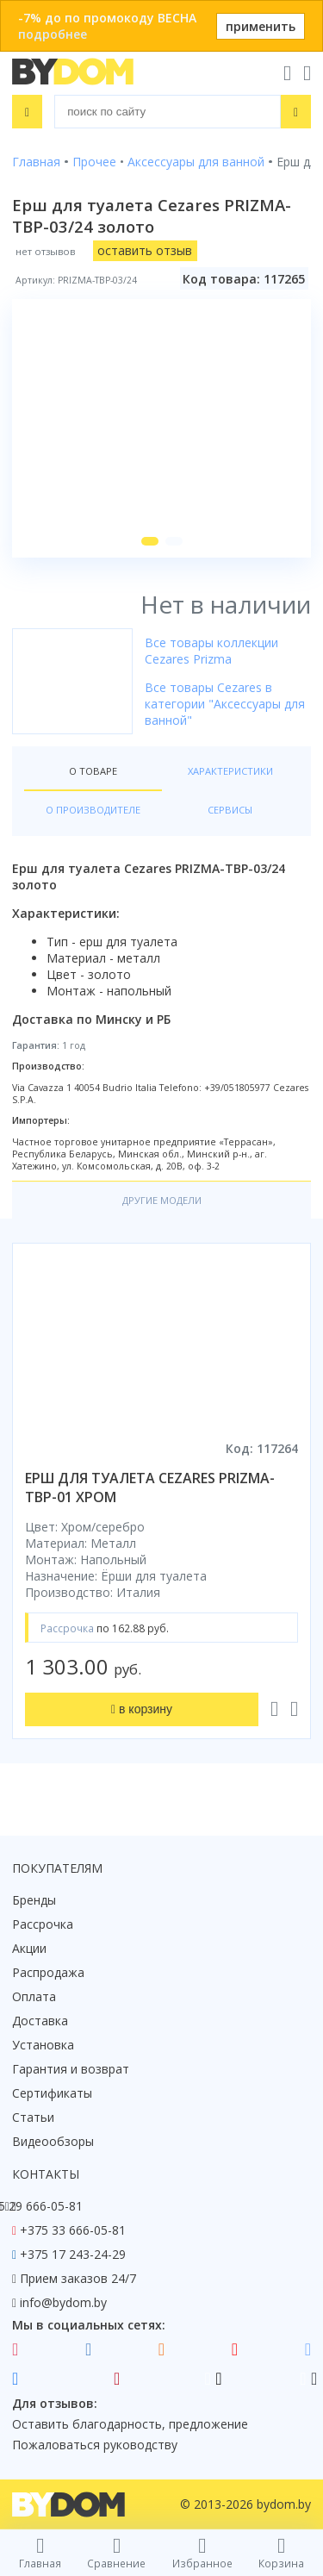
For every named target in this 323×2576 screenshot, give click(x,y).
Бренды (34, 1900)
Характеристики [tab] (230, 770)
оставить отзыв (144, 250)
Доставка (40, 2020)
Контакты (45, 2174)
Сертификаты (52, 2093)
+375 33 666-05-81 (73, 2230)
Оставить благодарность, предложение (130, 2424)
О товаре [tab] (93, 770)
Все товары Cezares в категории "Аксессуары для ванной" (225, 703)
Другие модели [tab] (162, 1200)
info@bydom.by (63, 2302)
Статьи (33, 2117)
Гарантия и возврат (70, 2069)
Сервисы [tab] (230, 809)
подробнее (52, 34)
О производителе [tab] (93, 809)
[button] (149, 541)
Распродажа (48, 1972)
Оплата (34, 1996)
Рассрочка (42, 1924)
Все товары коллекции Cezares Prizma (211, 650)
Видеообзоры (53, 2141)
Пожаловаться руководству (94, 2444)
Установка (43, 2044)
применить (260, 26)
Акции (29, 1948)
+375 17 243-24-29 (73, 2254)
